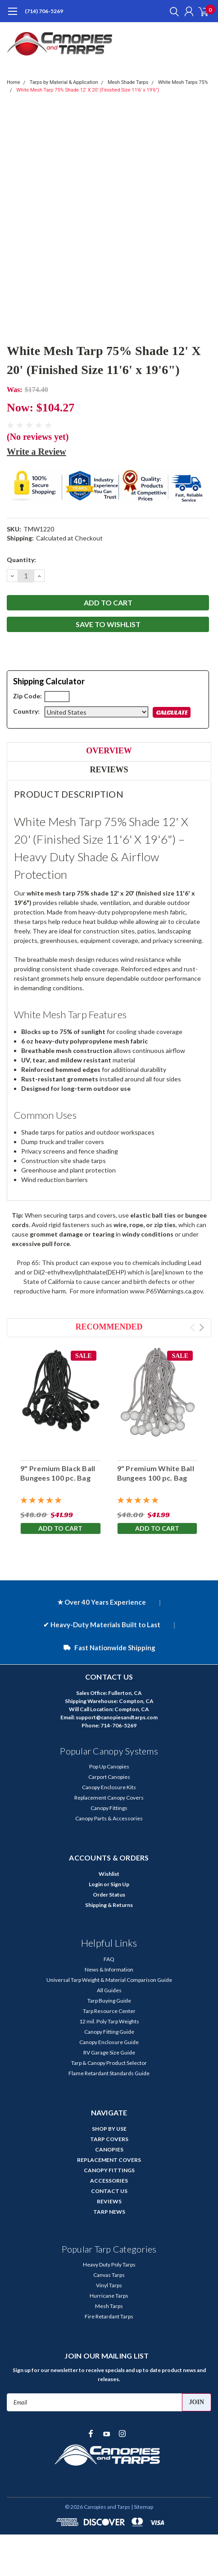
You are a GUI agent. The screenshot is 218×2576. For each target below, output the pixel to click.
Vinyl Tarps (109, 2285)
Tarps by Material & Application (64, 82)
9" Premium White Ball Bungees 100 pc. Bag (155, 1473)
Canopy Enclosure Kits (109, 1787)
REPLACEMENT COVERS (109, 2159)
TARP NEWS (109, 2211)
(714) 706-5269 (44, 11)
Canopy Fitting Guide (109, 2031)
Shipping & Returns (109, 1905)
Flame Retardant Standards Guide (109, 2073)
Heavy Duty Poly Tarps (109, 2264)
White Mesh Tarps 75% (183, 82)
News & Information (109, 1969)
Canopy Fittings (109, 1808)
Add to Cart (60, 1528)
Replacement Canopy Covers (109, 1797)
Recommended (109, 1326)
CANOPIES (109, 2149)
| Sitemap (142, 2506)
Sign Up (119, 1884)
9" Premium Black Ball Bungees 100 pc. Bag (57, 1473)
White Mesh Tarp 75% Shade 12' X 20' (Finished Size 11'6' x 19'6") (87, 90)
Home (13, 82)
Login (96, 1884)
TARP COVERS (109, 2139)
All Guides (109, 1990)
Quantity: (21, 559)
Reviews (109, 769)
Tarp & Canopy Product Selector (109, 2062)
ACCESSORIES (109, 2180)
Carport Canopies (109, 1776)
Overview (109, 750)
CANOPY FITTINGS (109, 2170)
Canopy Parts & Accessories (109, 1818)
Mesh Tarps (109, 2306)
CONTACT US (109, 2191)
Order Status (109, 1894)
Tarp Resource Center (109, 2011)
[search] (172, 11)
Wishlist (109, 1873)
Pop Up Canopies (109, 1766)
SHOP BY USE (109, 2128)
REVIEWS (109, 2201)
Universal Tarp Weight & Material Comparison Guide (109, 1979)
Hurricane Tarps (109, 2295)
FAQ (109, 1959)
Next (201, 1327)
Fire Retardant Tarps (109, 2316)
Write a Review (36, 452)
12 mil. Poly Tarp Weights (109, 2021)
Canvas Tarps (109, 2274)
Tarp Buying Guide (109, 2000)
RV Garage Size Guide (109, 2052)
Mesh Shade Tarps (128, 82)
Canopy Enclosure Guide (109, 2042)
